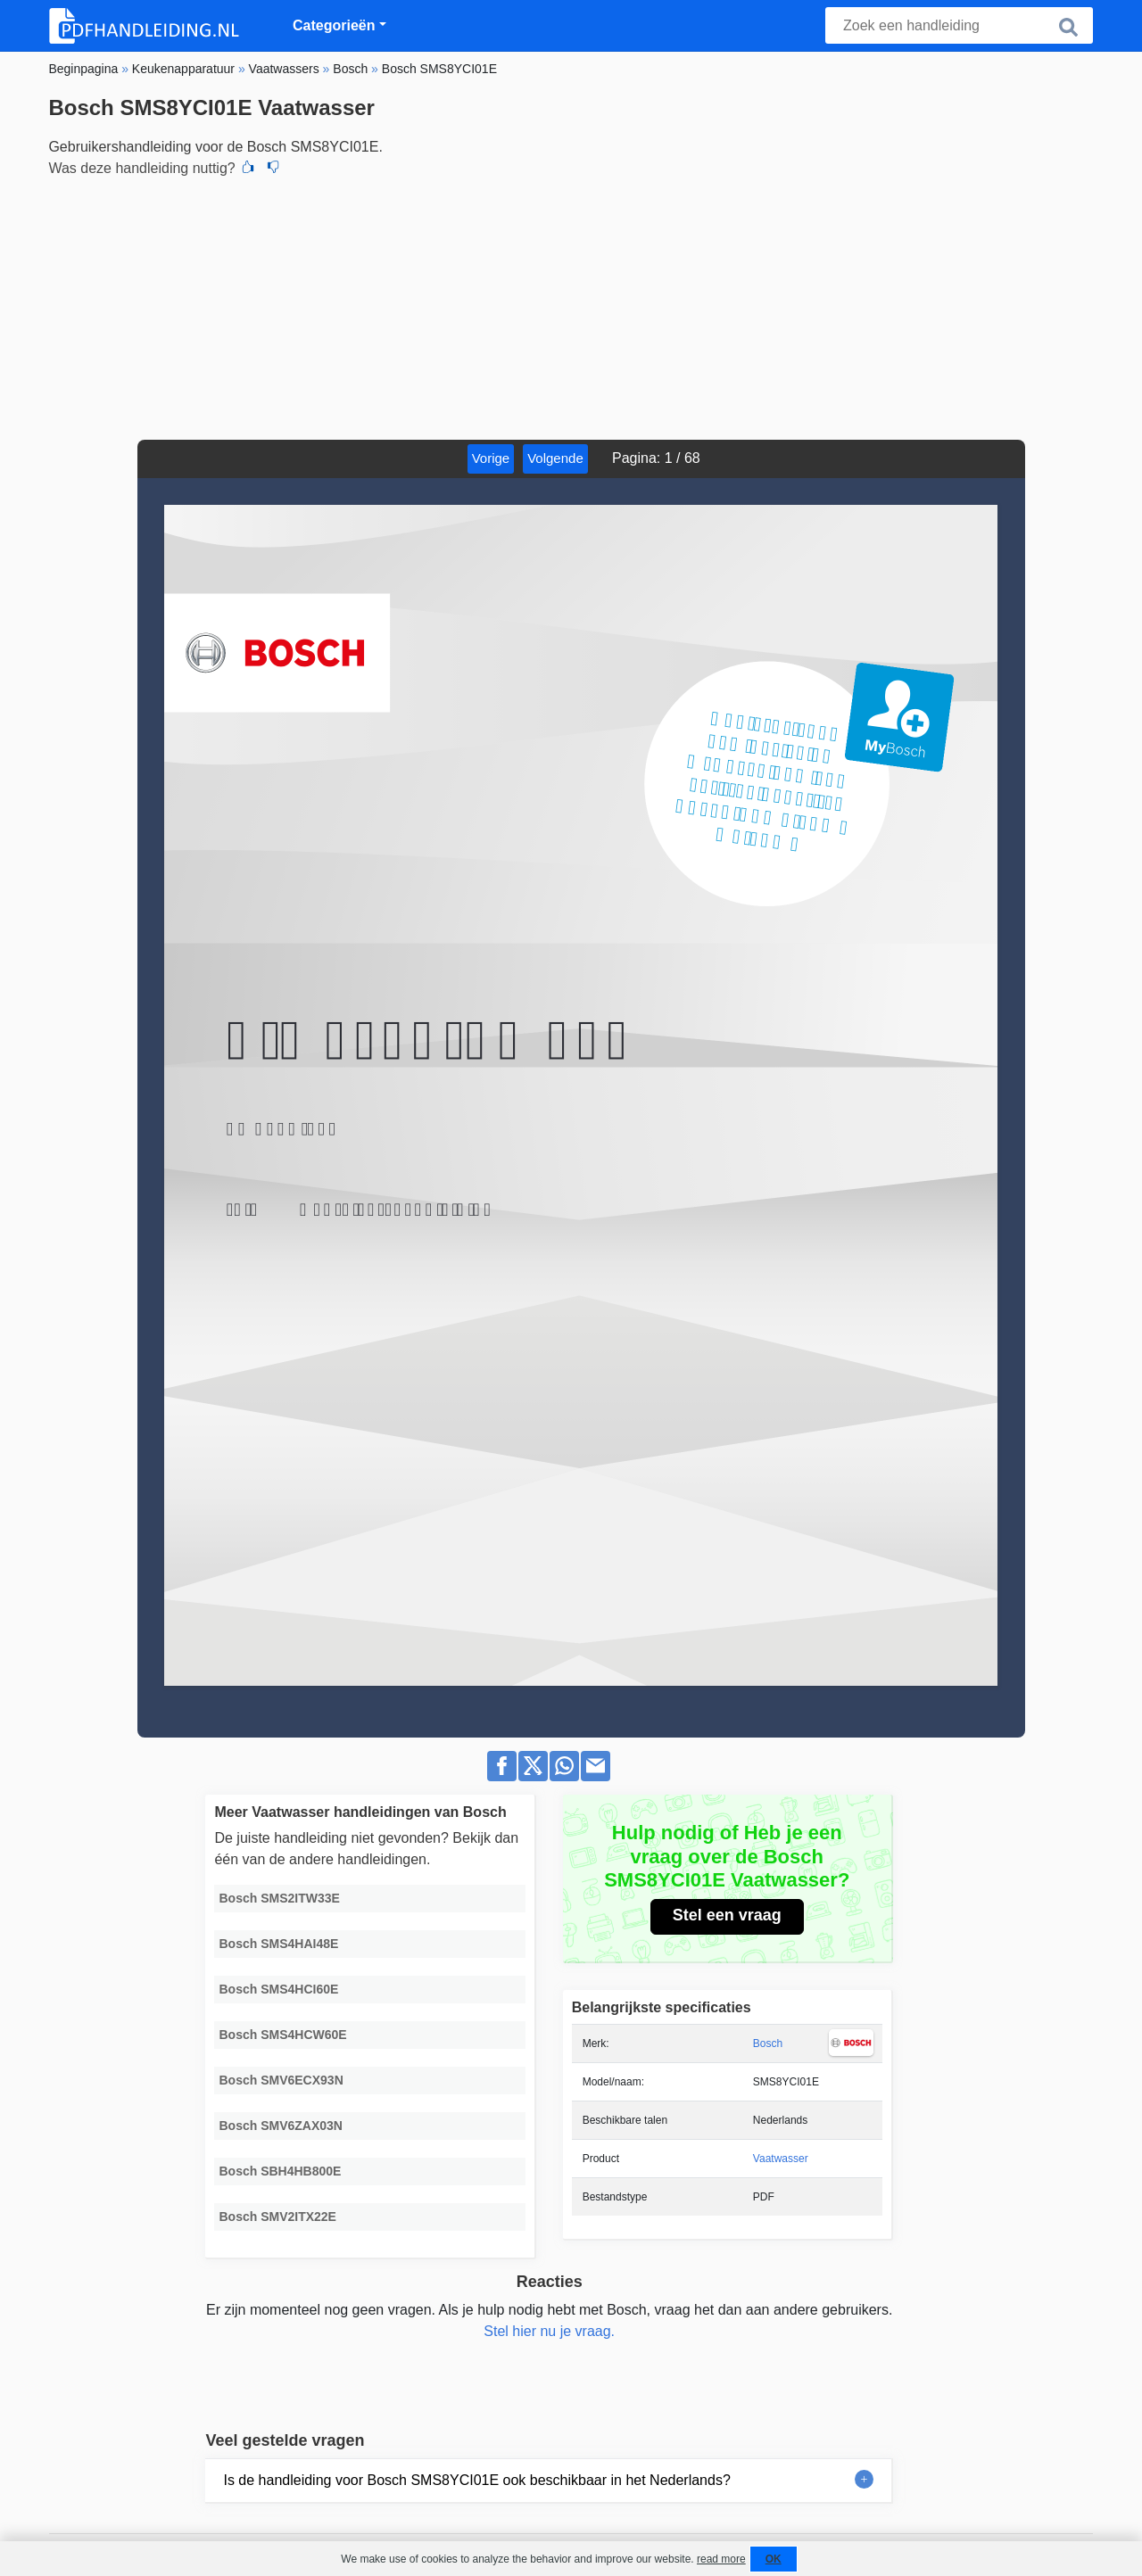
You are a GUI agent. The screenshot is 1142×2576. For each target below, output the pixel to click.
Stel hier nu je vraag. (549, 2331)
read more (721, 2559)
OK (773, 2559)
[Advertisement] (570, 306)
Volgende (555, 458)
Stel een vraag (727, 1915)
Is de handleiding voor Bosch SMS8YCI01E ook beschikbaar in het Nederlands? (476, 2480)
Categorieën (334, 25)
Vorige (491, 458)
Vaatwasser (780, 2158)
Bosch (767, 2043)
